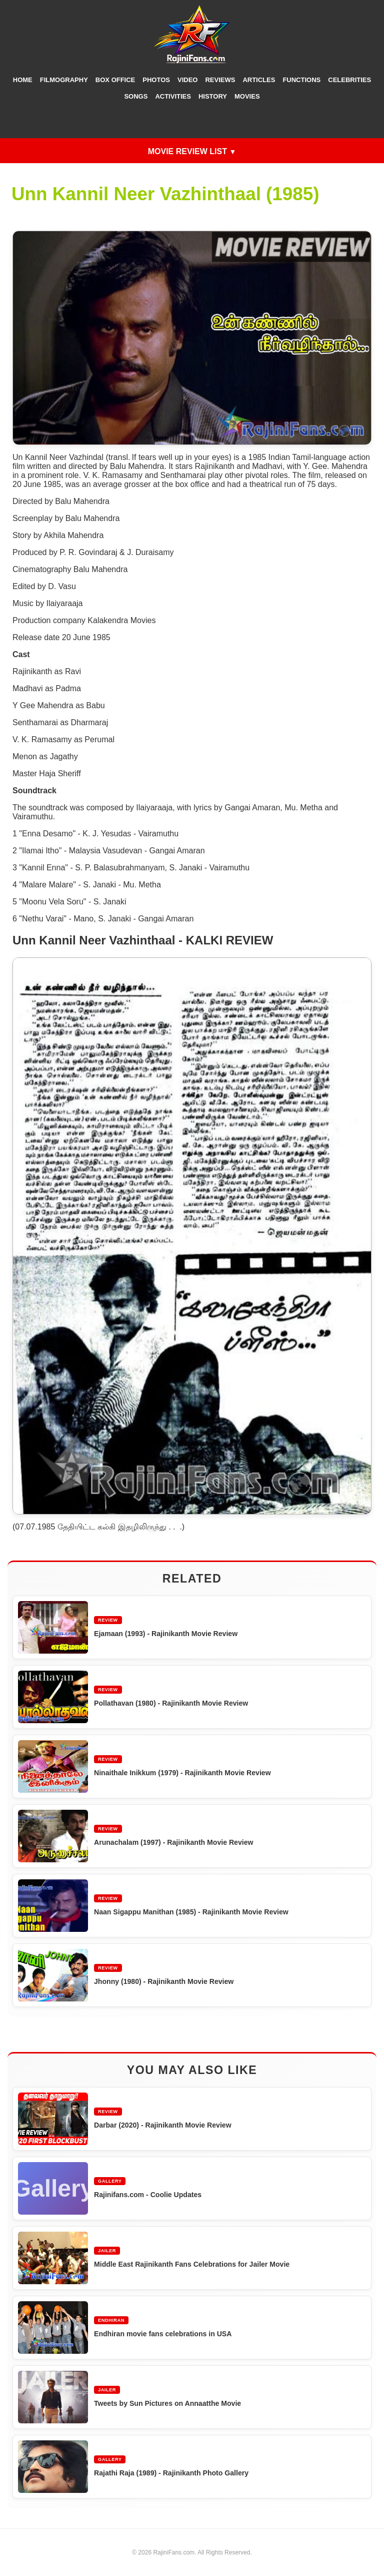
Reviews (220, 80)
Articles (258, 80)
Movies (247, 96)
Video (188, 80)
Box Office (115, 80)
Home (22, 80)
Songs (136, 96)
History (212, 96)
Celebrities (349, 80)
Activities (173, 96)
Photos (156, 80)
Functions (301, 80)
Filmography (64, 80)
